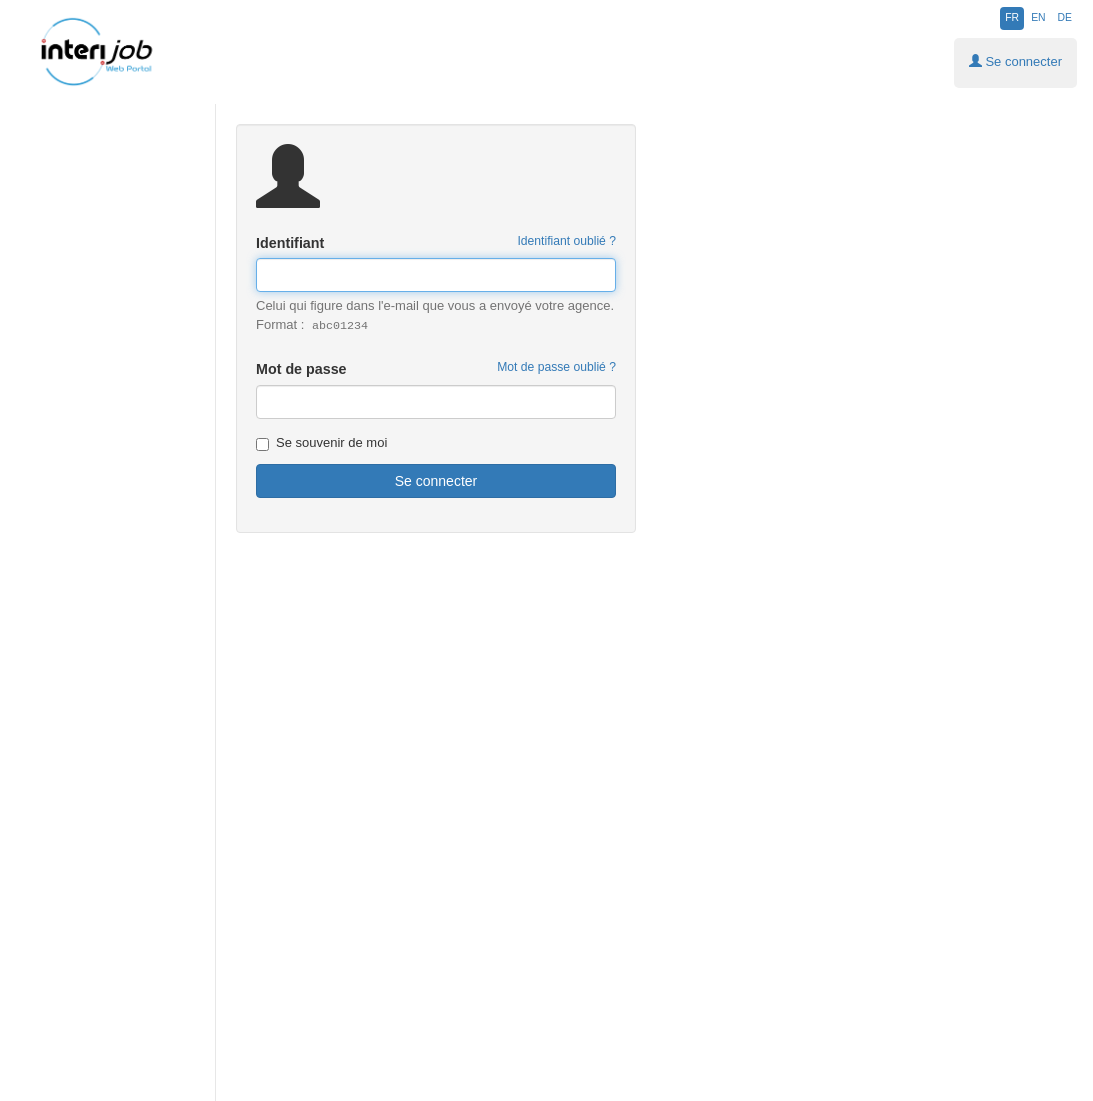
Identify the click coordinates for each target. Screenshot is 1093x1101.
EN (1038, 17)
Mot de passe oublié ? (556, 367)
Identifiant (436, 242)
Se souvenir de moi (321, 443)
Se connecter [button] (1015, 61)
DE (1065, 17)
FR (1012, 17)
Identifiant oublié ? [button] (566, 241)
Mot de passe (436, 368)
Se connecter (436, 481)
